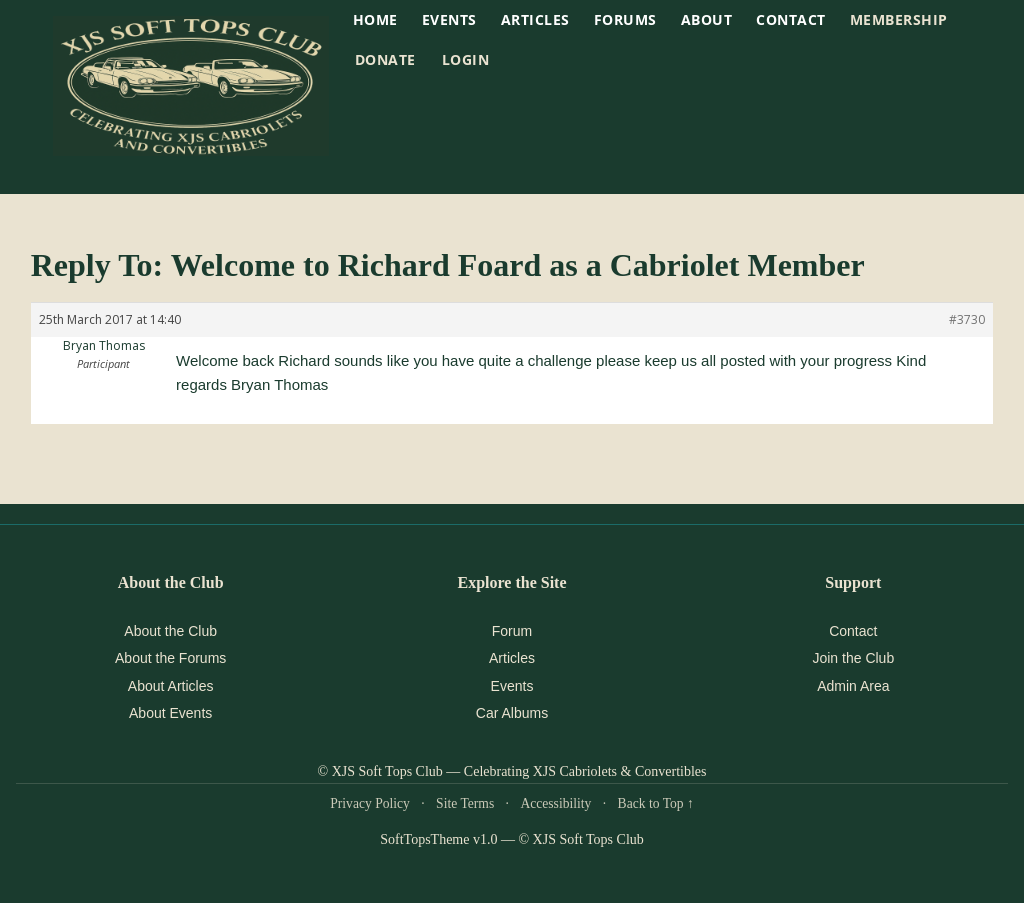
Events (512, 686)
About (707, 19)
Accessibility (555, 803)
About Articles (171, 686)
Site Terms (465, 803)
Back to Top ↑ (656, 803)
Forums (625, 19)
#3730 (967, 319)
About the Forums (170, 658)
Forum (512, 631)
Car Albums (512, 713)
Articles (535, 19)
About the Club (170, 631)
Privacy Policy (370, 803)
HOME (375, 19)
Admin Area (853, 686)
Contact (791, 19)
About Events (170, 713)
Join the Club (853, 658)
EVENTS (449, 19)
